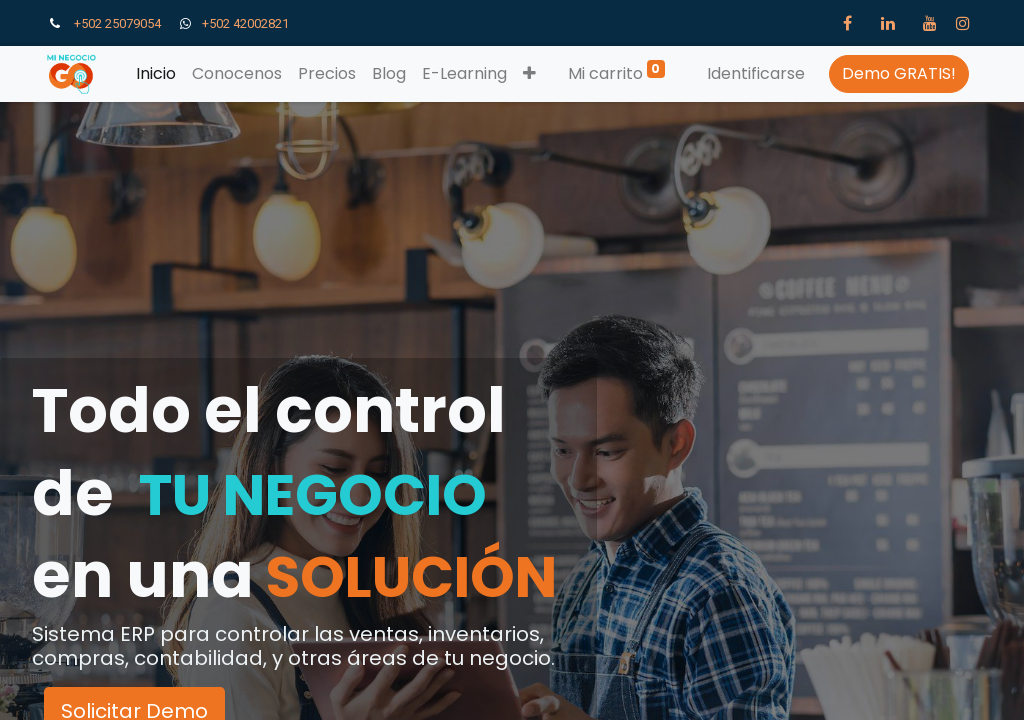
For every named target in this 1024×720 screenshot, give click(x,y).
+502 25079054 (117, 23)
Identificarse (756, 73)
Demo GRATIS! (899, 73)
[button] (529, 74)
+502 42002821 (248, 23)
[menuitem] (156, 74)
